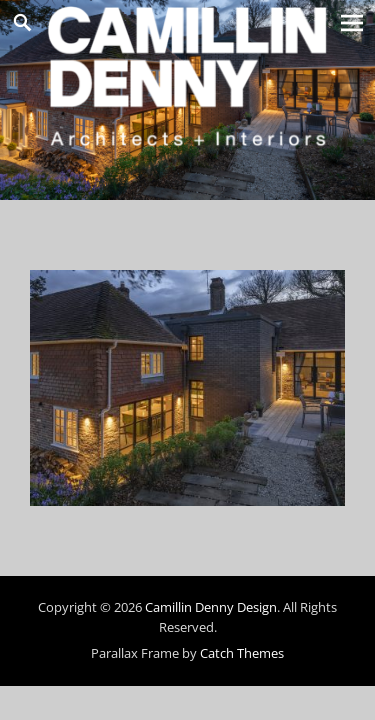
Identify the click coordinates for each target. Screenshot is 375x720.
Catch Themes (242, 653)
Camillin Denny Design (211, 607)
